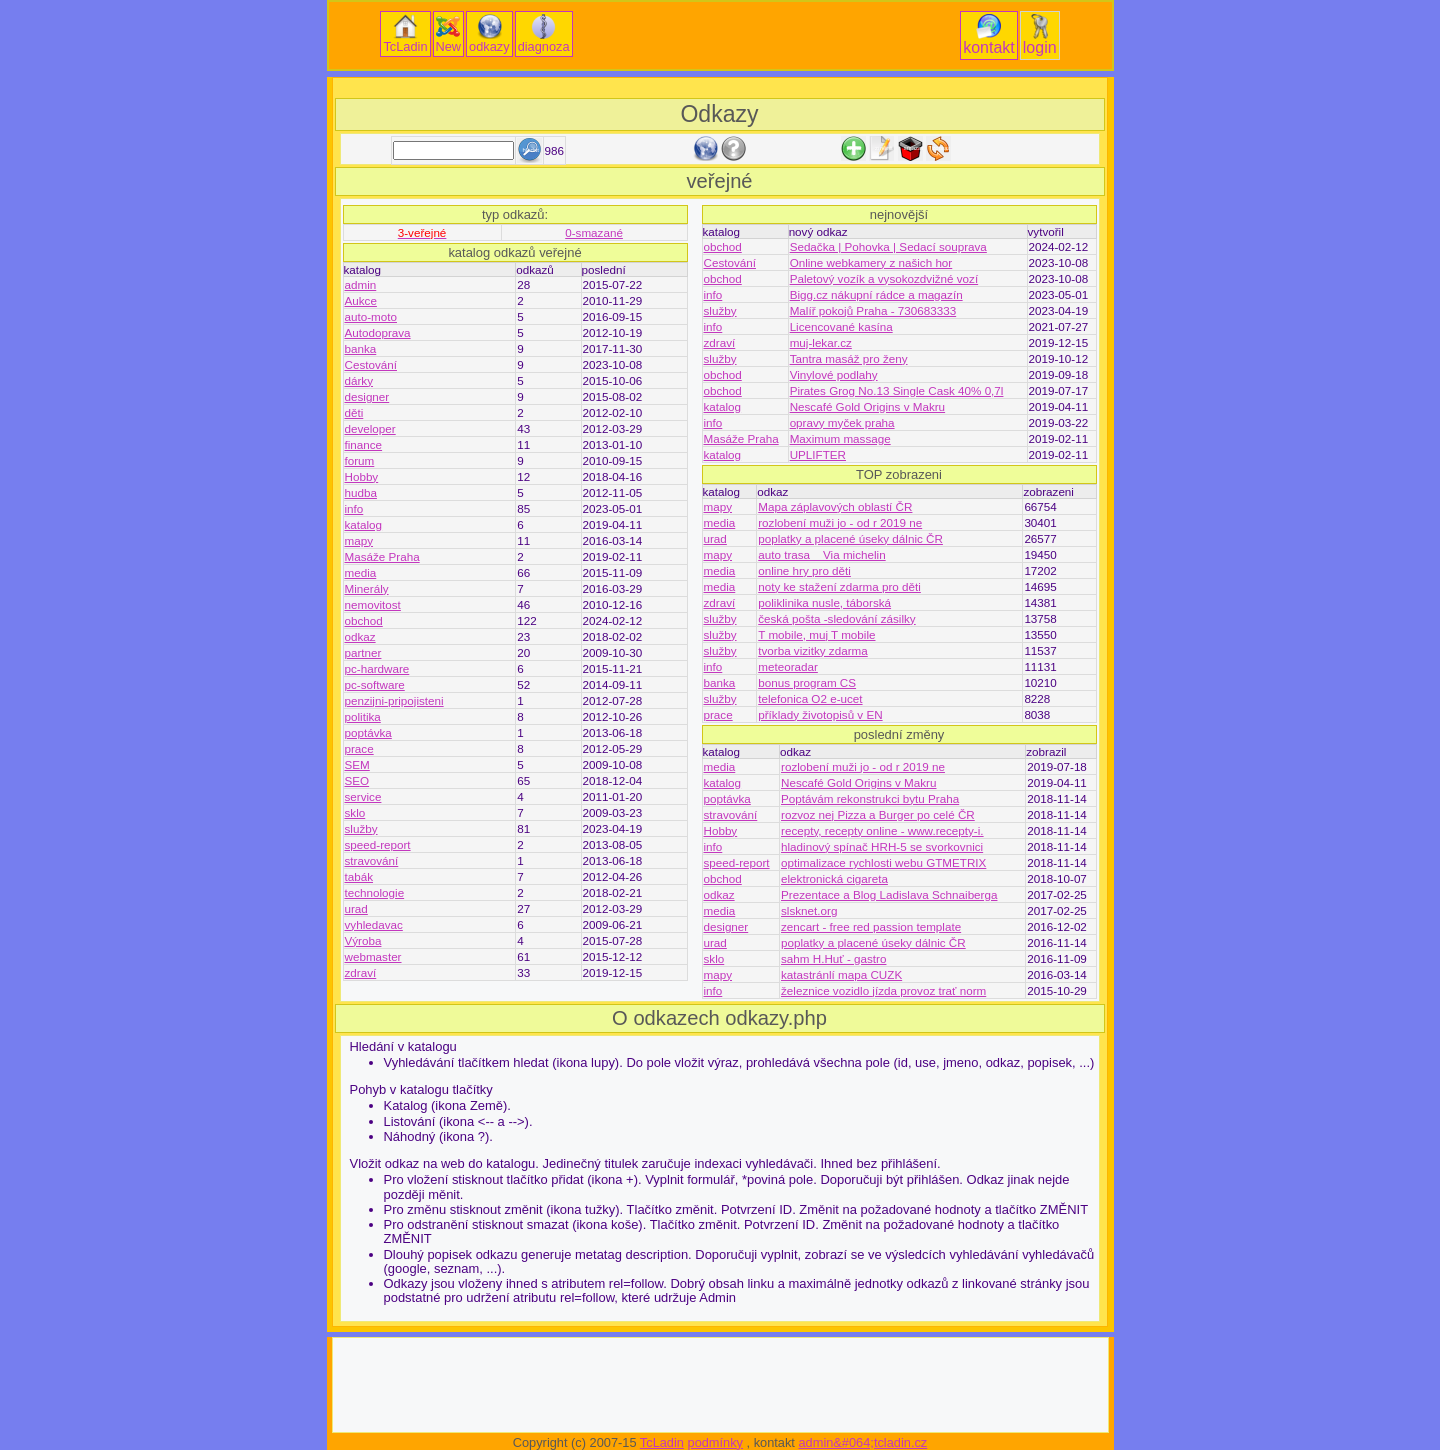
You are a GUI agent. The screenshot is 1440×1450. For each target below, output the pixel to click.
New (449, 34)
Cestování (371, 364)
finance (364, 444)
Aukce (361, 300)
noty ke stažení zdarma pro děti (839, 586)
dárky (359, 380)
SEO (357, 780)
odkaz (360, 636)
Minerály (367, 588)
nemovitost (373, 604)
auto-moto (371, 316)
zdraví (361, 972)
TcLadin (405, 34)
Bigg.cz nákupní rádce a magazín (876, 294)
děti (354, 412)
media (361, 572)
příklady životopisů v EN (820, 714)
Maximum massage (840, 438)
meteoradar (788, 666)
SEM (357, 764)
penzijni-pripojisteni (394, 700)
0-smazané (594, 232)
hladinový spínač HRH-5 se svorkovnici (882, 846)
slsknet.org (809, 910)
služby (361, 828)
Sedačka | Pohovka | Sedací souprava (888, 246)
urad (356, 908)
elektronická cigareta (834, 878)
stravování (372, 860)
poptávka (368, 732)
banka (361, 348)
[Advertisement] (719, 87)
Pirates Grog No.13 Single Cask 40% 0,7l (897, 390)
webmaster (373, 956)
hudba (361, 492)
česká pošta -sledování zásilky (836, 618)
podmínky (715, 1442)
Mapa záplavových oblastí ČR (835, 506)
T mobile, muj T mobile (816, 634)
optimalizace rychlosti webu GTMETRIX (883, 862)
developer (370, 428)
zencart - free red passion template (871, 926)
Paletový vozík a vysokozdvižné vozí (884, 278)
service (363, 796)
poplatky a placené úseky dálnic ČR (850, 538)
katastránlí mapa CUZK (841, 974)
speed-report (378, 844)
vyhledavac (374, 924)
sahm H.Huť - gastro (833, 958)
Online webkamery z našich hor (871, 262)
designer (367, 396)
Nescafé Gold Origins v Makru (867, 406)
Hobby (362, 476)
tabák (359, 876)
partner (363, 652)
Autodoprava (378, 332)
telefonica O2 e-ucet (810, 698)
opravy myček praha (842, 422)
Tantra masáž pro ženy (849, 358)
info (354, 508)
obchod (364, 620)
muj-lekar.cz (821, 342)
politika (363, 716)
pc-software (375, 684)
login (1040, 35)
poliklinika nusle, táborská (824, 602)
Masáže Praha (382, 556)
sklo (355, 812)
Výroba (363, 940)
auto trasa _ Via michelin (821, 554)
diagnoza (544, 34)
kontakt (989, 35)
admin (361, 284)
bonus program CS (807, 682)
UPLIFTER (818, 454)
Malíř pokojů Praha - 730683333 (873, 310)
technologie (375, 892)
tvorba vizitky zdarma (812, 650)
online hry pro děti (804, 570)
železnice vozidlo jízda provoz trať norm (883, 990)
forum (360, 460)
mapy (359, 540)
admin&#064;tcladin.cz (862, 1442)
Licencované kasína (841, 326)
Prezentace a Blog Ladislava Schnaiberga (889, 894)
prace (359, 748)
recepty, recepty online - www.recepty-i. (882, 830)
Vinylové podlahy (834, 374)
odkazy (489, 34)
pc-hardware (377, 668)
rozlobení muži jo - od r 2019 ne (840, 522)
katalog (364, 524)
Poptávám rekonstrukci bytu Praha (870, 798)
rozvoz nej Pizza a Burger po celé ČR (878, 814)
